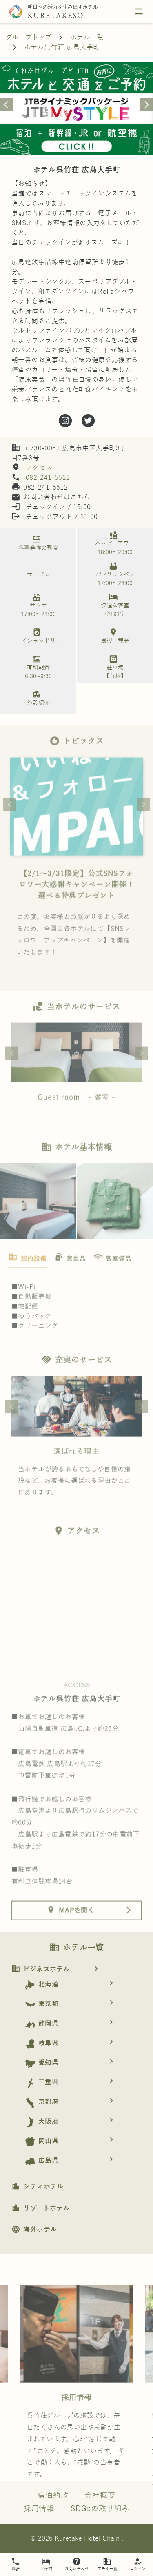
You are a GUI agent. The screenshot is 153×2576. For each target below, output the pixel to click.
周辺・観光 (113, 635)
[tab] (27, 1285)
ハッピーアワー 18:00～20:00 (113, 543)
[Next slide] (146, 104)
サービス (38, 575)
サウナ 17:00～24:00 (36, 605)
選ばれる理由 (76, 1477)
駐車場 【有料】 (113, 667)
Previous (9, 830)
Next (143, 830)
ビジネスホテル (57, 1969)
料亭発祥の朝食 (36, 542)
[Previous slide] (6, 104)
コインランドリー (36, 635)
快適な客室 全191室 (113, 605)
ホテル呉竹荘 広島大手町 (62, 47)
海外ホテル (34, 2229)
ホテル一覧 (87, 37)
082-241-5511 (48, 477)
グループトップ (29, 37)
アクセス (37, 468)
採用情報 (76, 2423)
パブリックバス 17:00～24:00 (113, 574)
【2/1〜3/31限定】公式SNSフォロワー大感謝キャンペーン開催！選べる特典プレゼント (77, 911)
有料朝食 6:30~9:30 (36, 667)
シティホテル (37, 2186)
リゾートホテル (40, 2208)
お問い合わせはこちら (50, 497)
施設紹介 (36, 697)
